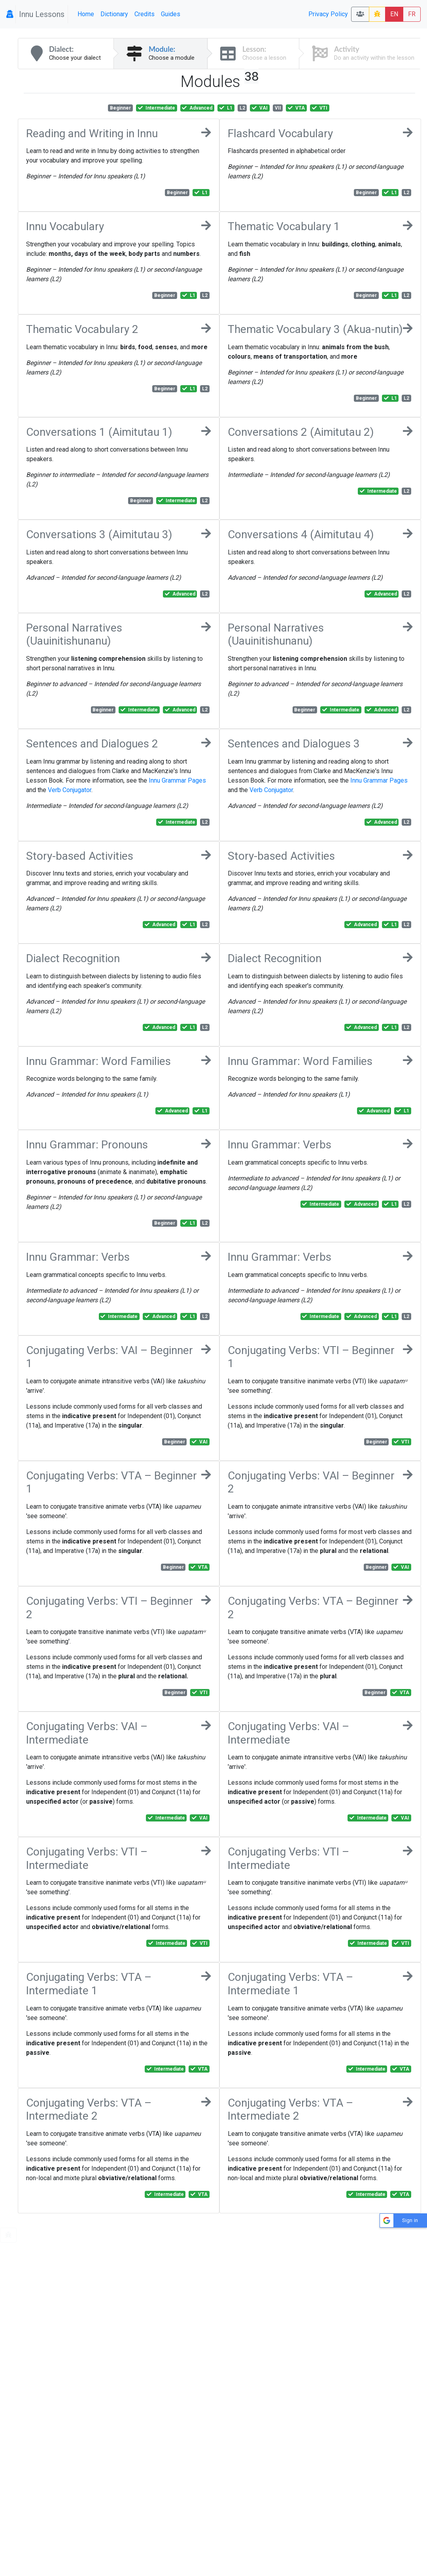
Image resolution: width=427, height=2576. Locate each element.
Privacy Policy (328, 14)
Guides (170, 14)
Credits (144, 14)
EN (394, 14)
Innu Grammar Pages (177, 780)
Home (85, 14)
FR (412, 14)
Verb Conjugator (69, 790)
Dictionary (114, 14)
